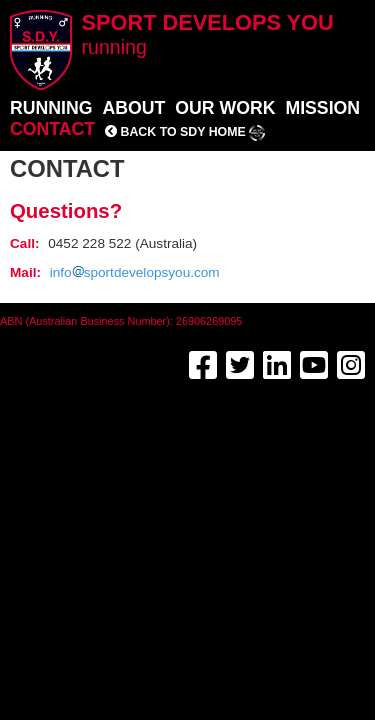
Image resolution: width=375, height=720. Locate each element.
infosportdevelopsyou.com (135, 272)
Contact (52, 129)
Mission (322, 108)
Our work (225, 108)
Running (51, 108)
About (133, 108)
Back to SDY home (185, 132)
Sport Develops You (208, 34)
